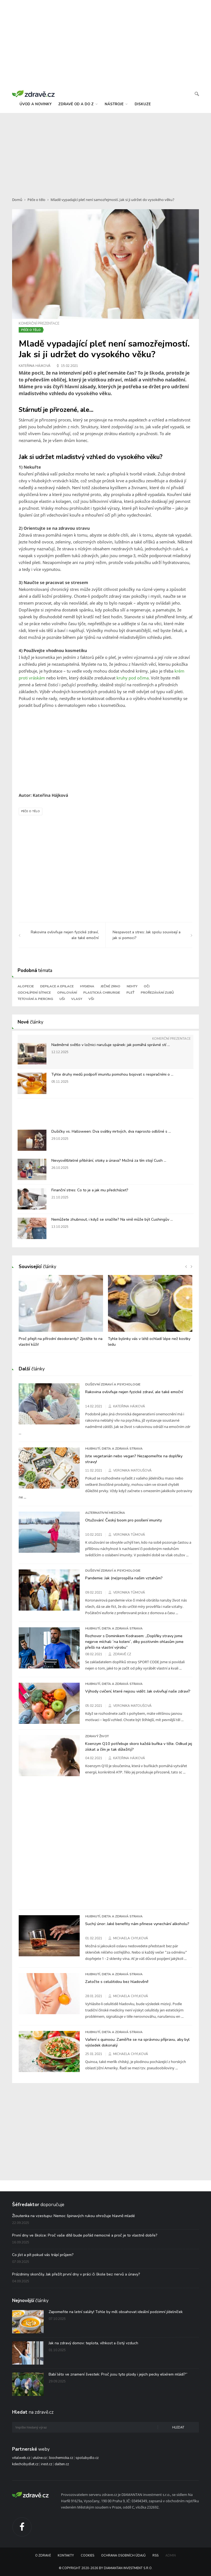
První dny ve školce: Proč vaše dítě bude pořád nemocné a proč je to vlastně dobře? (84, 2235)
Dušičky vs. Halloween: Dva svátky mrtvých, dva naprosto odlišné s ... (111, 1131)
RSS (155, 2556)
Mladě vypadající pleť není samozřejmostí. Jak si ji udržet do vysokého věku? (112, 199)
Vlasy (76, 999)
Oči (146, 986)
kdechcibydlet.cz (25, 2464)
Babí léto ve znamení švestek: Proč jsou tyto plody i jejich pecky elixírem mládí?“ (118, 2374)
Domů (17, 199)
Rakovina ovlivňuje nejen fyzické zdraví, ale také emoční (134, 1392)
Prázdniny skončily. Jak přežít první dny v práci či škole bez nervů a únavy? (76, 2274)
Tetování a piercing (35, 999)
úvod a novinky (36, 104)
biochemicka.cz (61, 2457)
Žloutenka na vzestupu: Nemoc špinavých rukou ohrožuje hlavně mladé (73, 2215)
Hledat (178, 2427)
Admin (170, 2556)
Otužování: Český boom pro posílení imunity (123, 1520)
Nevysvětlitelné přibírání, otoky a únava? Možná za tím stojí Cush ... (108, 1160)
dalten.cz (62, 2464)
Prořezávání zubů (157, 992)
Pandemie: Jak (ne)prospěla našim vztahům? (124, 1578)
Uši (62, 999)
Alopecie (26, 986)
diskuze (143, 104)
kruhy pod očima (132, 678)
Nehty (132, 986)
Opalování (67, 992)
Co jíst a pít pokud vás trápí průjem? (43, 2254)
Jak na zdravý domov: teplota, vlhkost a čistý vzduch (93, 2343)
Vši (91, 999)
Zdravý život (97, 1736)
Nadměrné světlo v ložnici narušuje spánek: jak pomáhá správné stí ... (110, 1044)
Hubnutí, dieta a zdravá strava (114, 1448)
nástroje (116, 104)
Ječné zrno (110, 986)
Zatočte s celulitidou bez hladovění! (116, 1981)
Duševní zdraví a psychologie (112, 1384)
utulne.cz (40, 2457)
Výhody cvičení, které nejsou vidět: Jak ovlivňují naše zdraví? (137, 1691)
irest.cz (46, 2464)
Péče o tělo (36, 199)
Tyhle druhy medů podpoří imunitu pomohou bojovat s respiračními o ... (112, 1074)
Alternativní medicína (105, 1513)
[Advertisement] (105, 151)
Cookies (87, 2556)
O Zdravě (43, 2556)
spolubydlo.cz (87, 2457)
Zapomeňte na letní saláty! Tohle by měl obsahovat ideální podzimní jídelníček (116, 2311)
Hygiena (87, 986)
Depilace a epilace (57, 986)
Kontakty (66, 2556)
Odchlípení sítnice (34, 992)
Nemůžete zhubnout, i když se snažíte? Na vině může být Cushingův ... (112, 1219)
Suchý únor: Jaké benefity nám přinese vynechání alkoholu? (137, 1923)
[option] (61, 1314)
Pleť (130, 992)
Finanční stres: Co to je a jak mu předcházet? (89, 1190)
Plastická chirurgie (101, 992)
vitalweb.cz (21, 2457)
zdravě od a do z (78, 104)
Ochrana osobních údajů (123, 2556)
